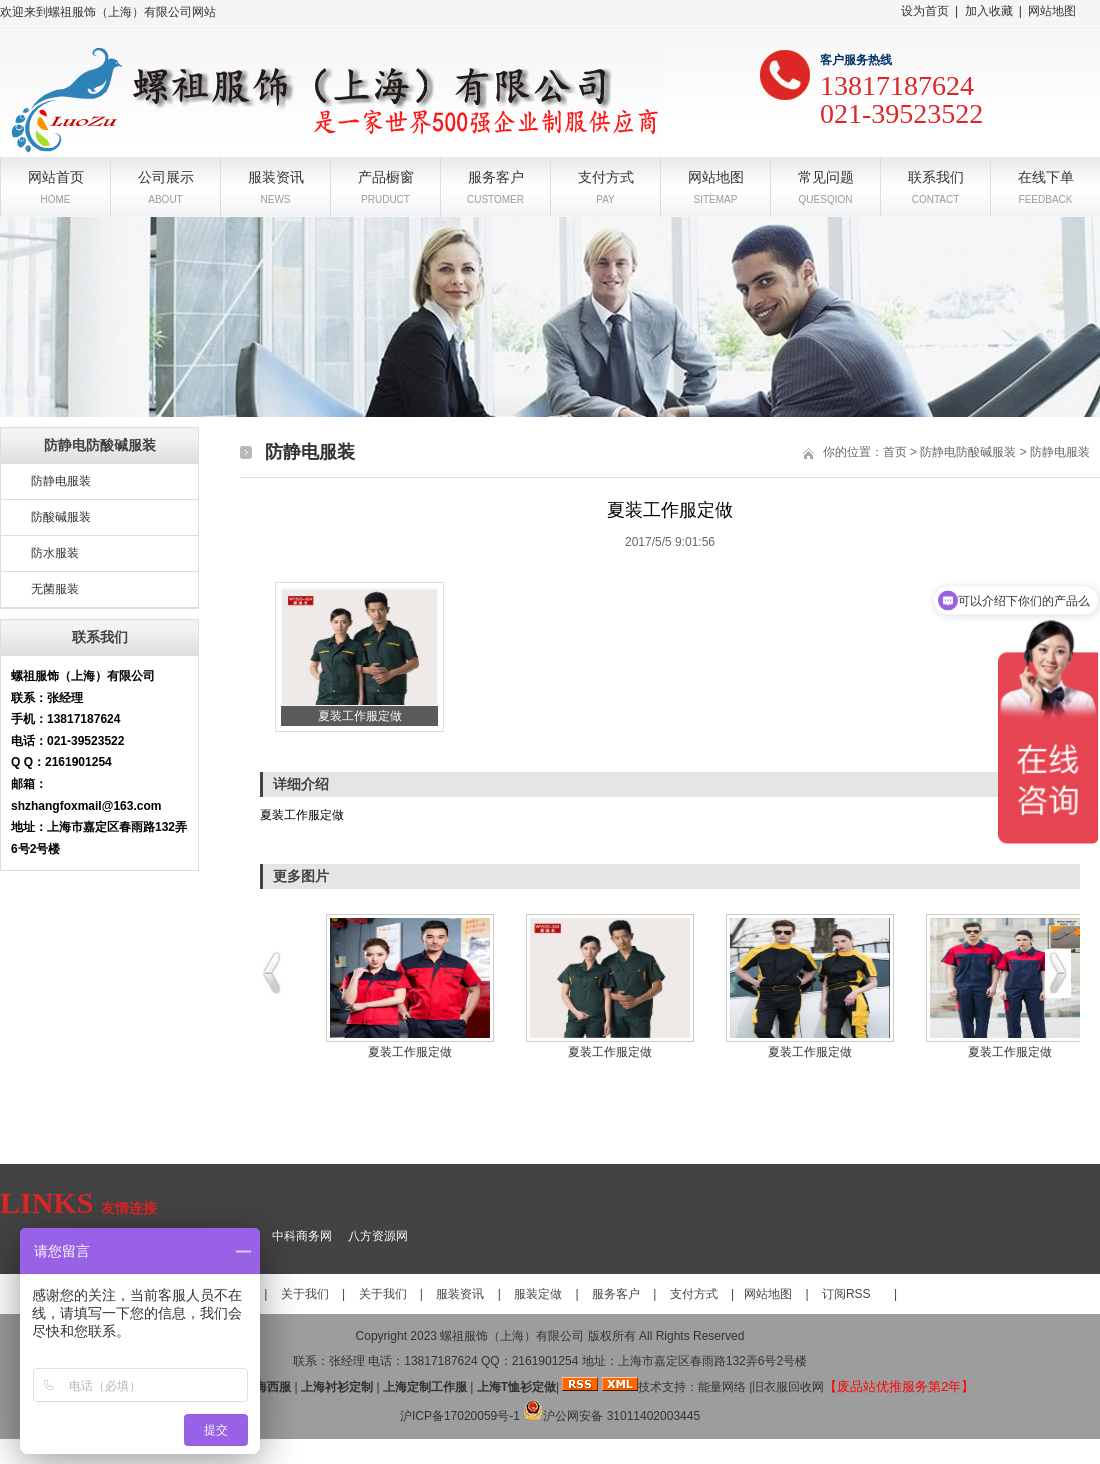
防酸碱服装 (61, 517)
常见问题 (826, 175)
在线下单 (1046, 175)
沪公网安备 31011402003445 (611, 1416)
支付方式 (606, 175)
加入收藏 (989, 11)
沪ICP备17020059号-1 (460, 1416)
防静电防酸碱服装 (968, 452)
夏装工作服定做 (410, 1052)
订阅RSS (846, 1294)
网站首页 (56, 175)
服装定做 (538, 1294)
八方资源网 (378, 1236)
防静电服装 (61, 481)
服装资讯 (276, 175)
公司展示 (166, 175)
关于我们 (305, 1294)
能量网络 (722, 1387)
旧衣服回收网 (788, 1387)
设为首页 (925, 11)
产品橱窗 (386, 175)
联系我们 (936, 175)
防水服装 (55, 553)
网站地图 (1052, 11)
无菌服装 (55, 589)
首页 (895, 452)
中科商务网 (302, 1236)
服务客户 (496, 175)
